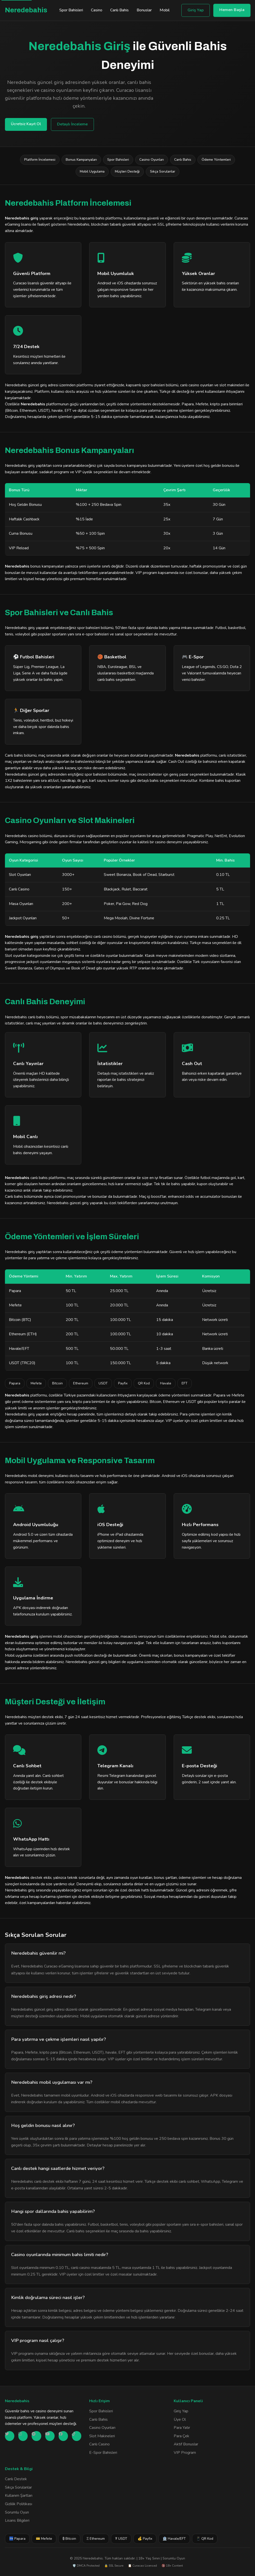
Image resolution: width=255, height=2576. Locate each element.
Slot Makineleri (102, 2436)
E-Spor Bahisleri (103, 2452)
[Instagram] (23, 2436)
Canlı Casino (99, 2444)
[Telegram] (36, 2436)
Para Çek (181, 2436)
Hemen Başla (232, 10)
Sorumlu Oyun (17, 2512)
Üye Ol (180, 2419)
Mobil (165, 10)
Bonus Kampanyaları (81, 159)
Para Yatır (182, 2427)
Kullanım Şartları (18, 2495)
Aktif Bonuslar (186, 2444)
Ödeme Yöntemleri (216, 159)
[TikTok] (76, 2436)
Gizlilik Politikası (18, 2504)
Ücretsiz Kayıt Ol (26, 124)
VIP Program (185, 2452)
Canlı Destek (16, 2479)
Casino (96, 10)
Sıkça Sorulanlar (162, 171)
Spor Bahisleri (71, 10)
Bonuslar (144, 10)
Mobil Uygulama (92, 171)
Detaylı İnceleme (72, 124)
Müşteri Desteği (127, 171)
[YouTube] (50, 2436)
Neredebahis (26, 10)
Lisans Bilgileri (17, 2520)
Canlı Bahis (119, 10)
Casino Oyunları (151, 159)
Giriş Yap (196, 10)
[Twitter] (9, 2436)
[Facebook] (63, 2436)
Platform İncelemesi (39, 159)
